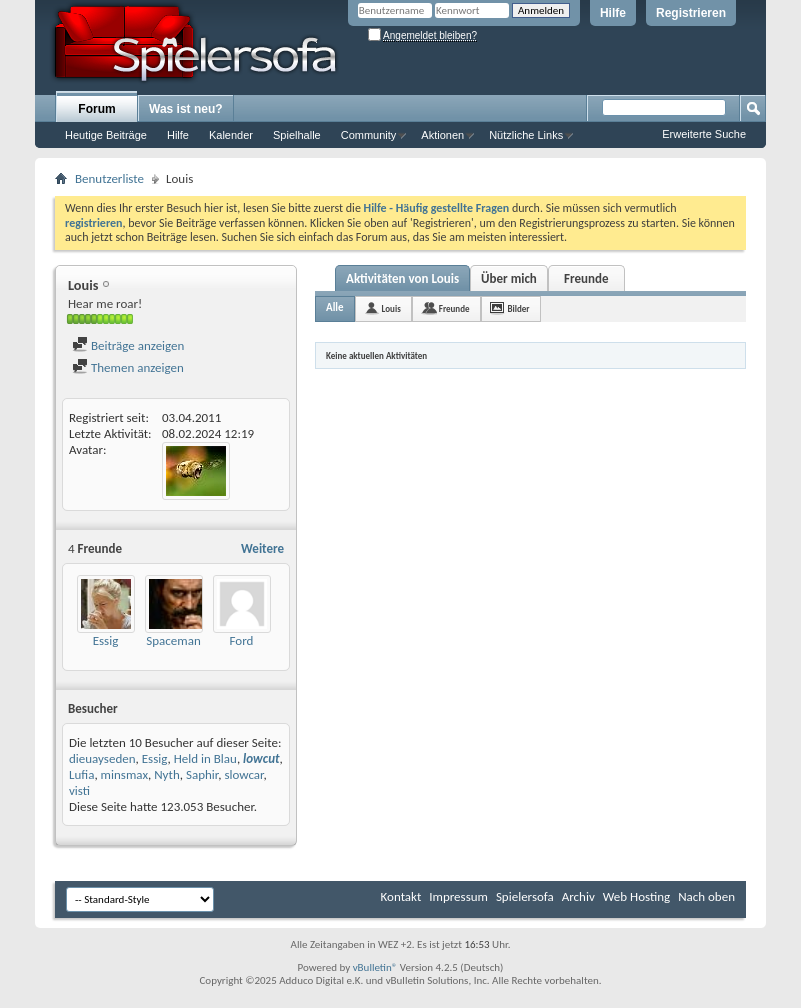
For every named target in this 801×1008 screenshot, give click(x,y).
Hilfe (613, 13)
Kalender (231, 135)
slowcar (243, 774)
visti (79, 790)
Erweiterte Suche (704, 134)
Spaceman (173, 640)
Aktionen (442, 135)
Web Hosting (636, 896)
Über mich (509, 278)
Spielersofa (525, 896)
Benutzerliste (109, 178)
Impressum (458, 896)
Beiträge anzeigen (128, 345)
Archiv (578, 896)
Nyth (167, 774)
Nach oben (706, 896)
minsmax (124, 774)
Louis (391, 308)
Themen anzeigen (128, 367)
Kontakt (401, 896)
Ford (242, 640)
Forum (96, 109)
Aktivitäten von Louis (402, 278)
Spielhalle (297, 135)
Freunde (586, 278)
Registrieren (691, 13)
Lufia (81, 774)
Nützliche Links (526, 135)
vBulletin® (375, 967)
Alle (335, 307)
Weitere (262, 548)
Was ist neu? (186, 109)
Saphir (202, 774)
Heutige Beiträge (106, 135)
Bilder (519, 308)
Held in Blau (205, 758)
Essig (106, 640)
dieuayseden (102, 758)
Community (369, 135)
